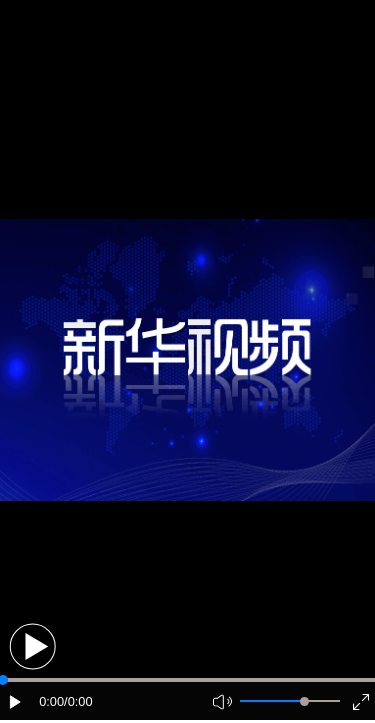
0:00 (51, 701)
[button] (32, 646)
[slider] (304, 701)
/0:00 (78, 701)
